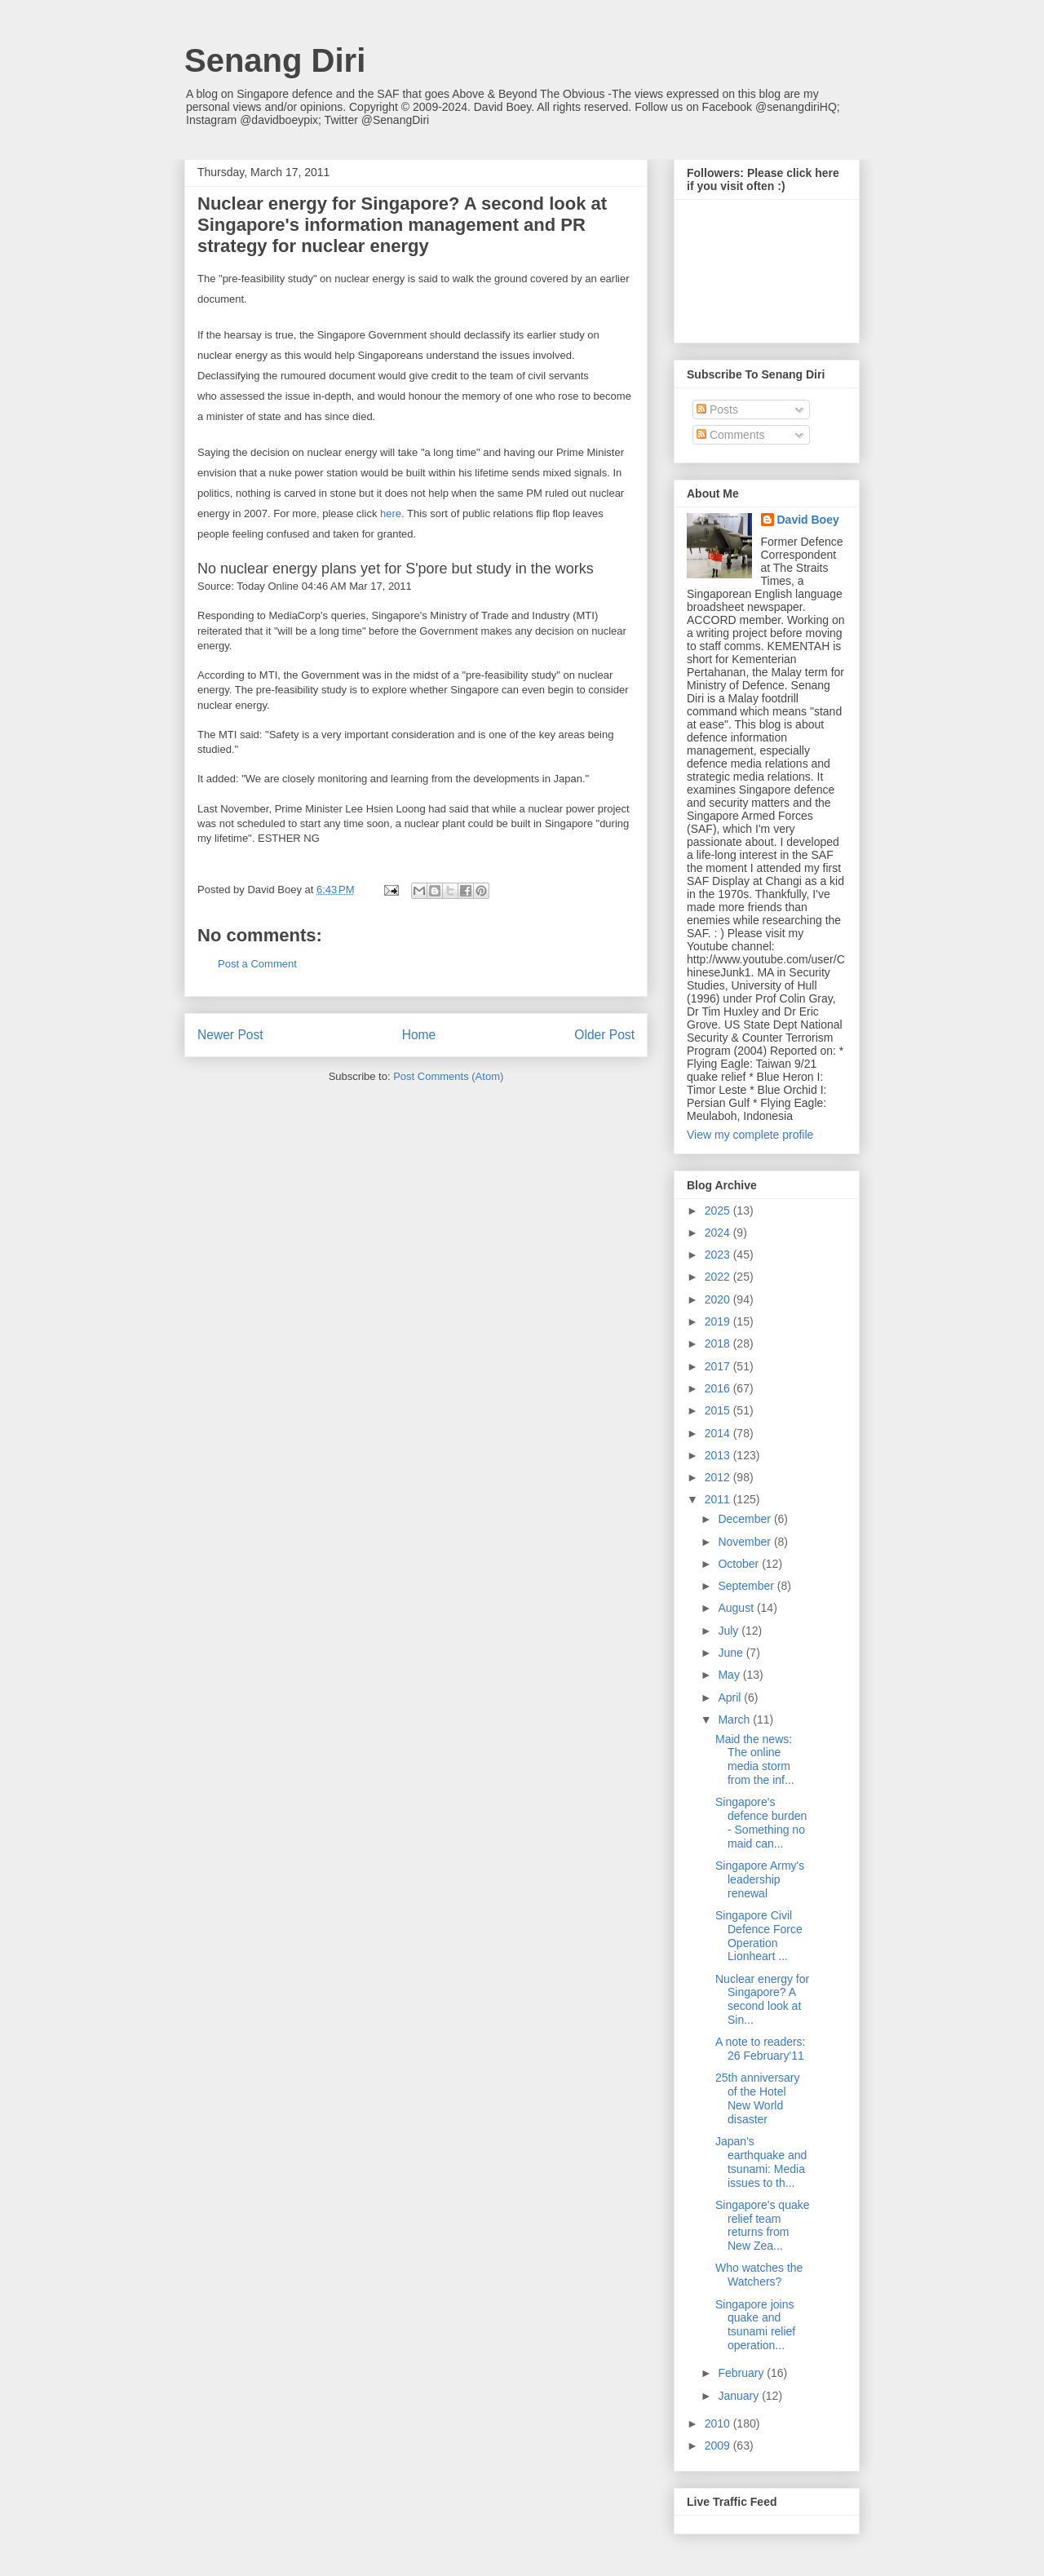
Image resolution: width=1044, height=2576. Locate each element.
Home (419, 1035)
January (740, 2395)
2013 (719, 1455)
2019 (719, 1321)
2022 (719, 1276)
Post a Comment (257, 964)
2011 (719, 1499)
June (731, 1652)
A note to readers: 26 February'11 (760, 2048)
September (747, 1585)
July (729, 1630)
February (742, 2372)
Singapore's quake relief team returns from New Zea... (762, 2225)
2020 (719, 1299)
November (745, 1541)
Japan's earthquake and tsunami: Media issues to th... (761, 2162)
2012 (719, 1477)
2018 (719, 1343)
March (735, 1719)
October (740, 1563)
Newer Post (230, 1035)
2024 (719, 1232)
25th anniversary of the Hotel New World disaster (757, 2098)
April (731, 1697)
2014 (719, 1433)
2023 (719, 1254)
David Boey (808, 519)
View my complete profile (750, 1134)
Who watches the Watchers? (759, 2274)
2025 (719, 1210)
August (737, 1607)
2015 (719, 1410)
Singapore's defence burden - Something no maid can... (761, 1822)
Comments (731, 434)
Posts (717, 409)
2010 (719, 2423)
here (390, 513)
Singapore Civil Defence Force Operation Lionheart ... (759, 1936)
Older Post (604, 1035)
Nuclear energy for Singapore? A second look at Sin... (762, 1999)
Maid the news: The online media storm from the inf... (754, 1759)
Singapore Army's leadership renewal (759, 1879)
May (730, 1674)
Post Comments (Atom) (448, 1076)
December (745, 1518)
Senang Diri (274, 60)
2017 (719, 1366)
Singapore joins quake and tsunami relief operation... (755, 2325)
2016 (719, 1388)
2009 (719, 2445)
